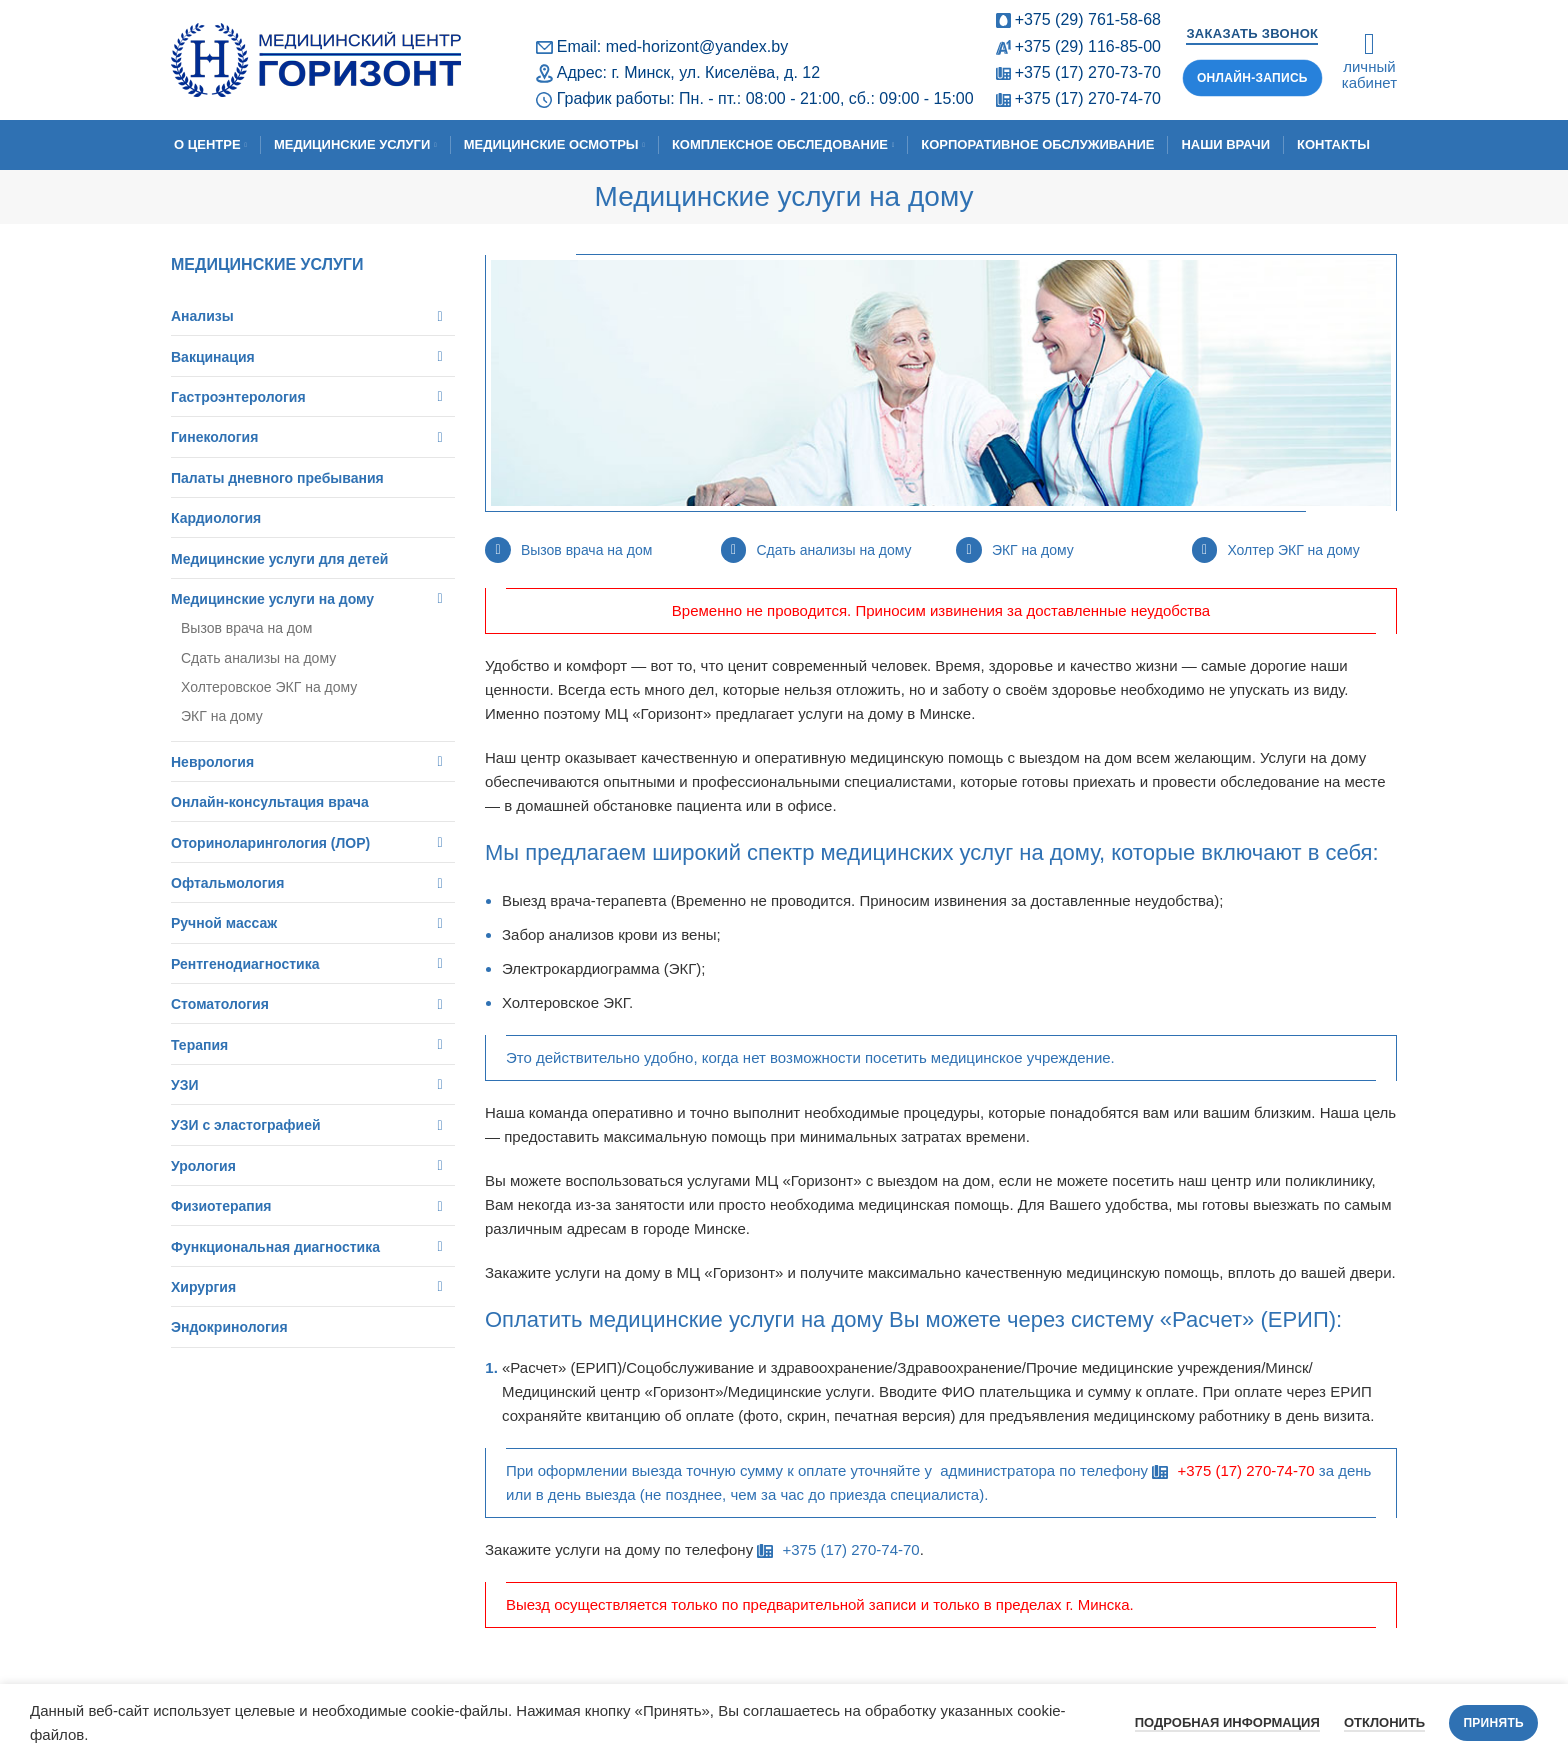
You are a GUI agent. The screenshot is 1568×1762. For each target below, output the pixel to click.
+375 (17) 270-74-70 (1088, 98)
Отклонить (1384, 1722)
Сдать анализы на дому (833, 550)
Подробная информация (1227, 1722)
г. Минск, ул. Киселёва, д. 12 (715, 72)
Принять (1493, 1723)
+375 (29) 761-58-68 (1088, 19)
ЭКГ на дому (1033, 550)
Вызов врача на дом (586, 550)
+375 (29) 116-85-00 (1088, 46)
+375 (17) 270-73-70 (1088, 72)
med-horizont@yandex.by (697, 46)
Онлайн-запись (1252, 78)
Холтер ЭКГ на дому (1293, 550)
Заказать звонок (1252, 33)
